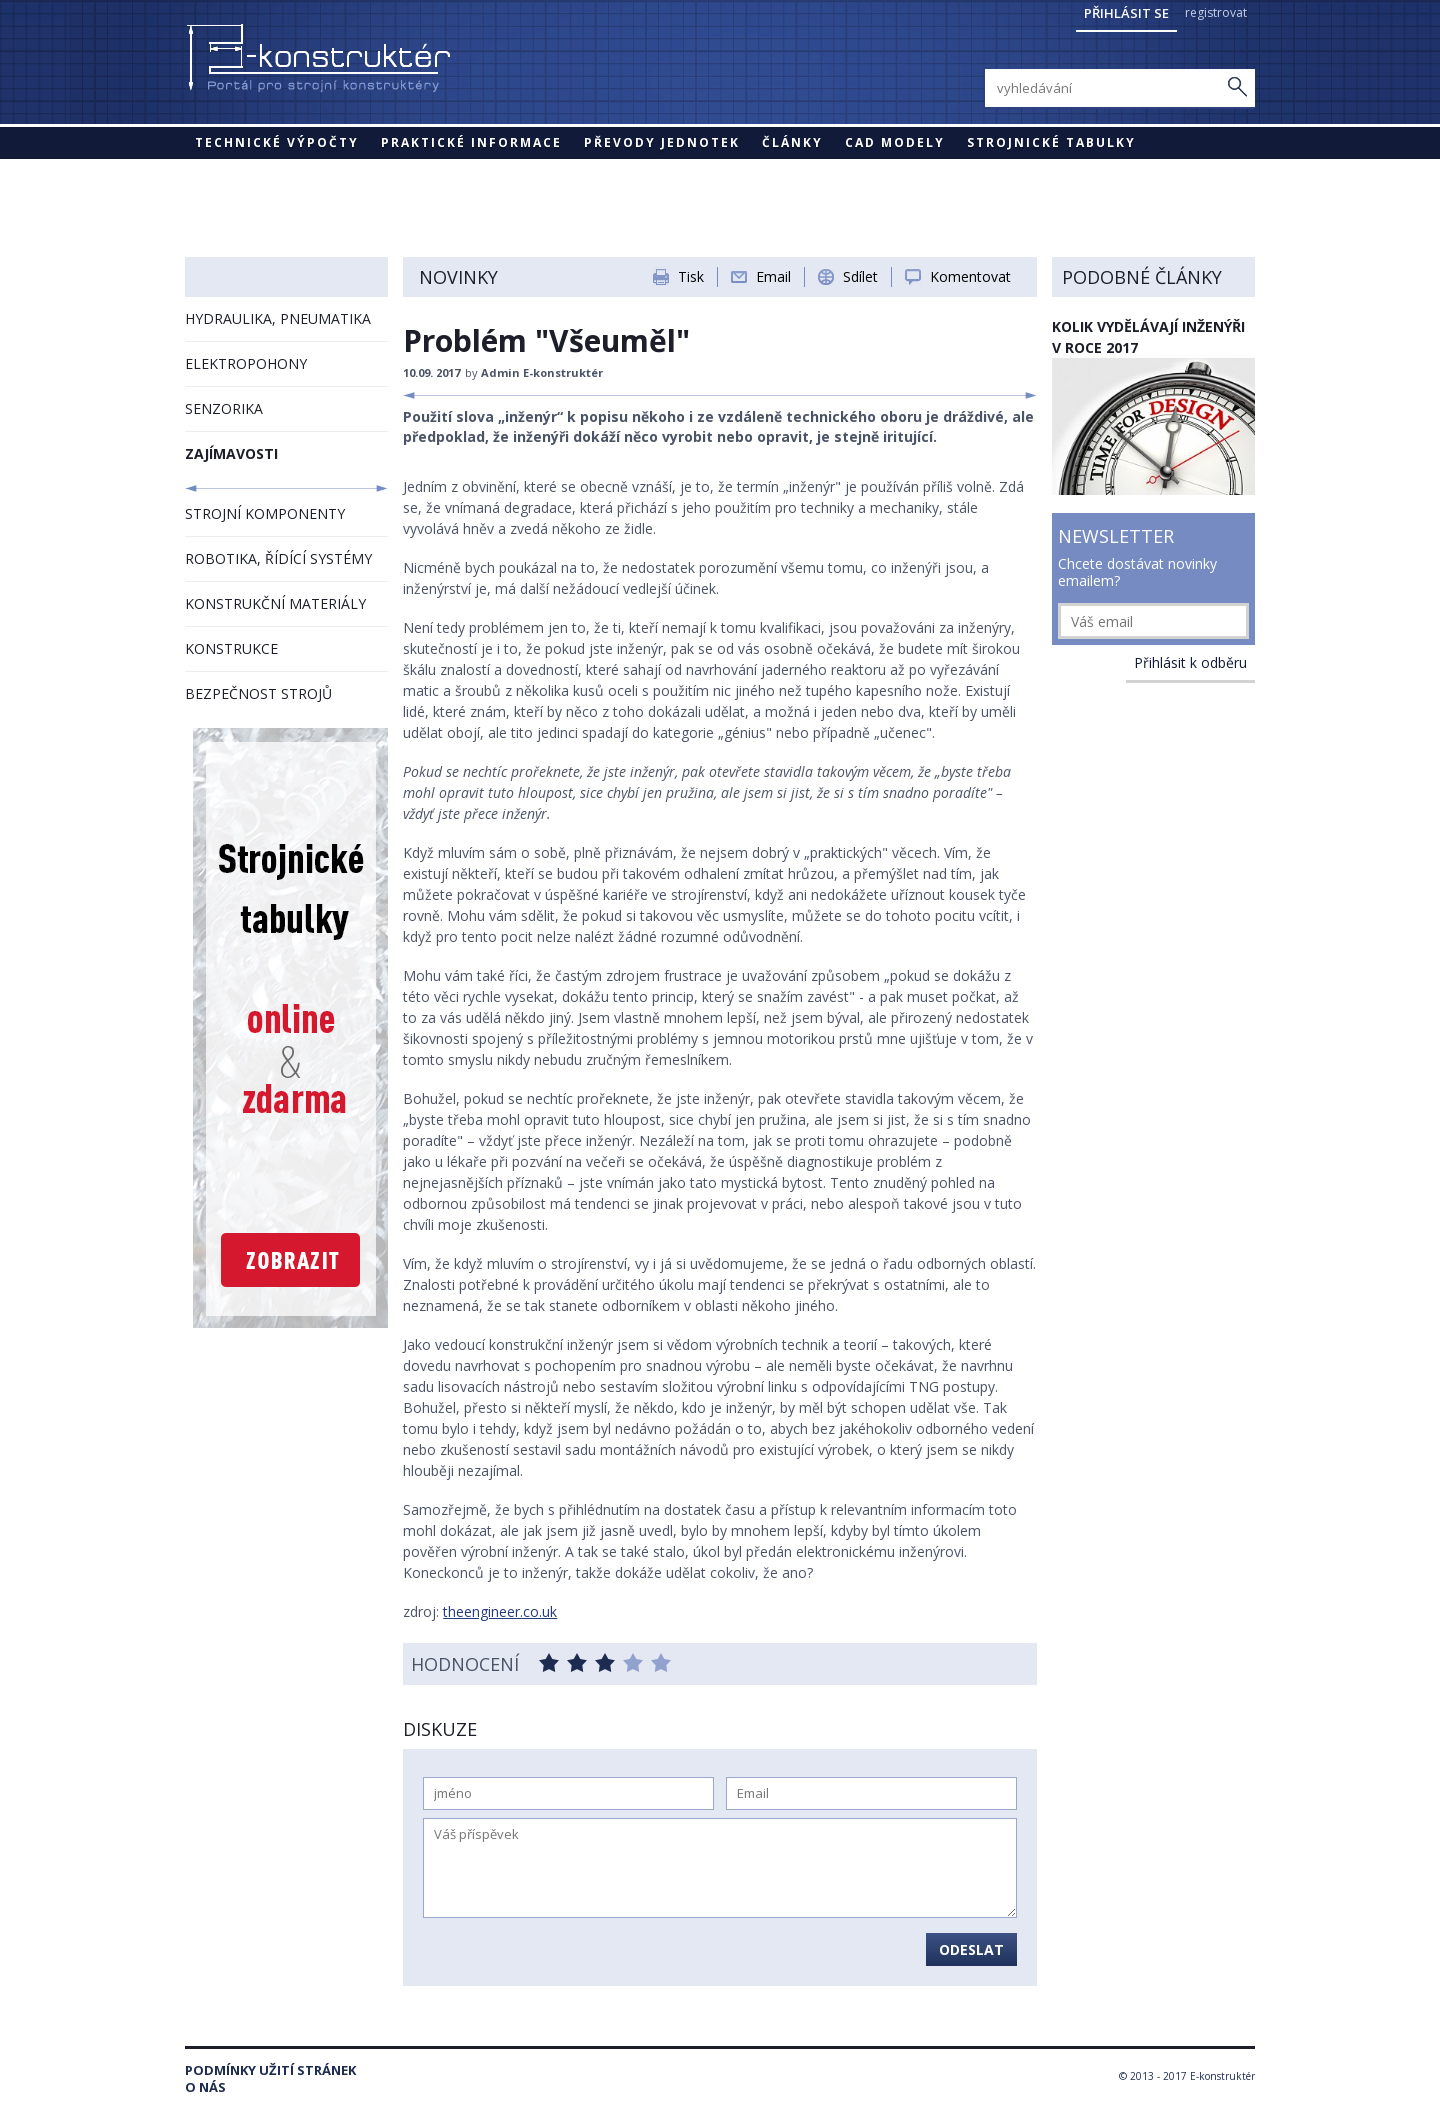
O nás (205, 2087)
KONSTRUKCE (231, 648)
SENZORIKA (224, 408)
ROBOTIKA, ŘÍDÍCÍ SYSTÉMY (278, 558)
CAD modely (895, 142)
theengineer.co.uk (500, 1611)
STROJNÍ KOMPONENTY (265, 513)
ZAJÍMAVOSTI (231, 453)
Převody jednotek (662, 142)
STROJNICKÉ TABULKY (1051, 142)
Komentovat (970, 276)
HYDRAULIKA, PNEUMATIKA (278, 318)
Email (773, 276)
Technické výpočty (277, 142)
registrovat (1216, 12)
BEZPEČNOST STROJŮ (258, 693)
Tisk (691, 276)
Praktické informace (471, 142)
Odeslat (971, 1949)
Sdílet (860, 276)
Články (792, 142)
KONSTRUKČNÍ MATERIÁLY (275, 603)
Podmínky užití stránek (270, 2070)
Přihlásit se (1126, 13)
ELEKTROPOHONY (246, 363)
